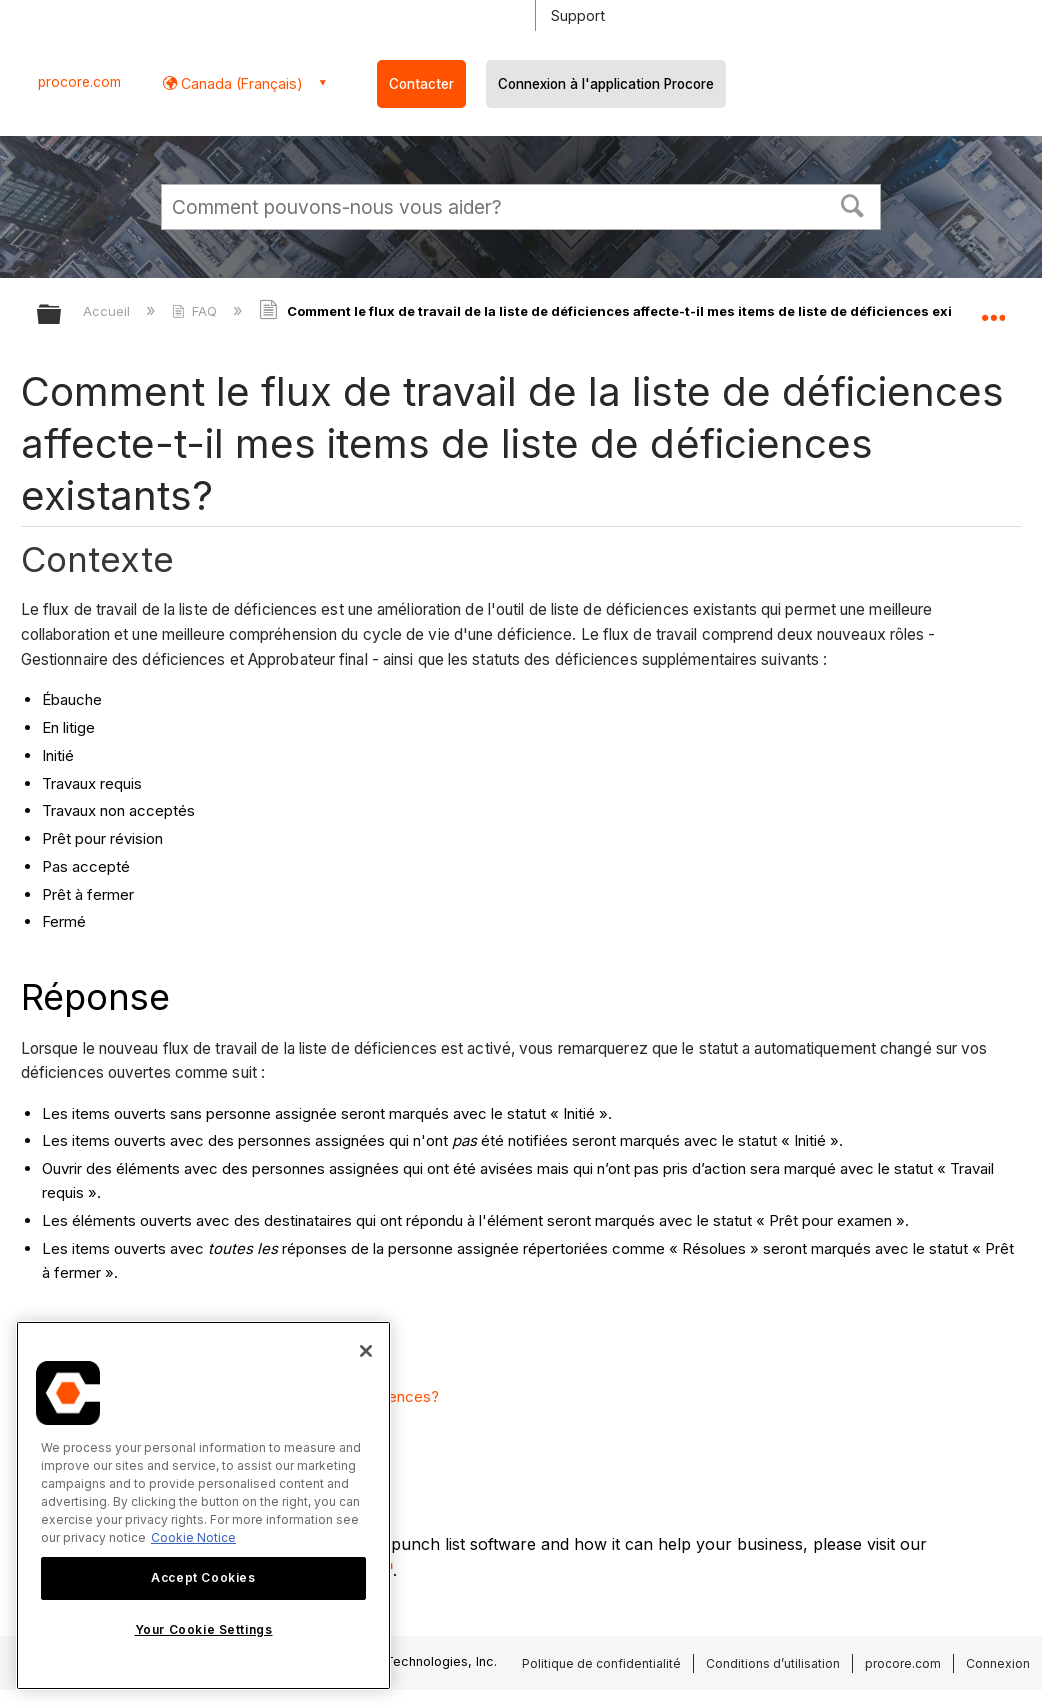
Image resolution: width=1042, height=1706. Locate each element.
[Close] (366, 1351)
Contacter (421, 84)
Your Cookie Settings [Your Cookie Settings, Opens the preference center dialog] (204, 1629)
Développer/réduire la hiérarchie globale (62, 315)
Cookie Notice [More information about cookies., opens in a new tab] (193, 1537)
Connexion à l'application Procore (606, 84)
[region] (203, 1505)
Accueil (108, 311)
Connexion (998, 1663)
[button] (853, 204)
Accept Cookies (203, 1577)
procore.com (79, 82)
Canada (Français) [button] (240, 83)
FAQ (196, 311)
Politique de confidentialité (601, 1663)
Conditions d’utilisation (773, 1663)
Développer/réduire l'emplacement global (993, 308)
